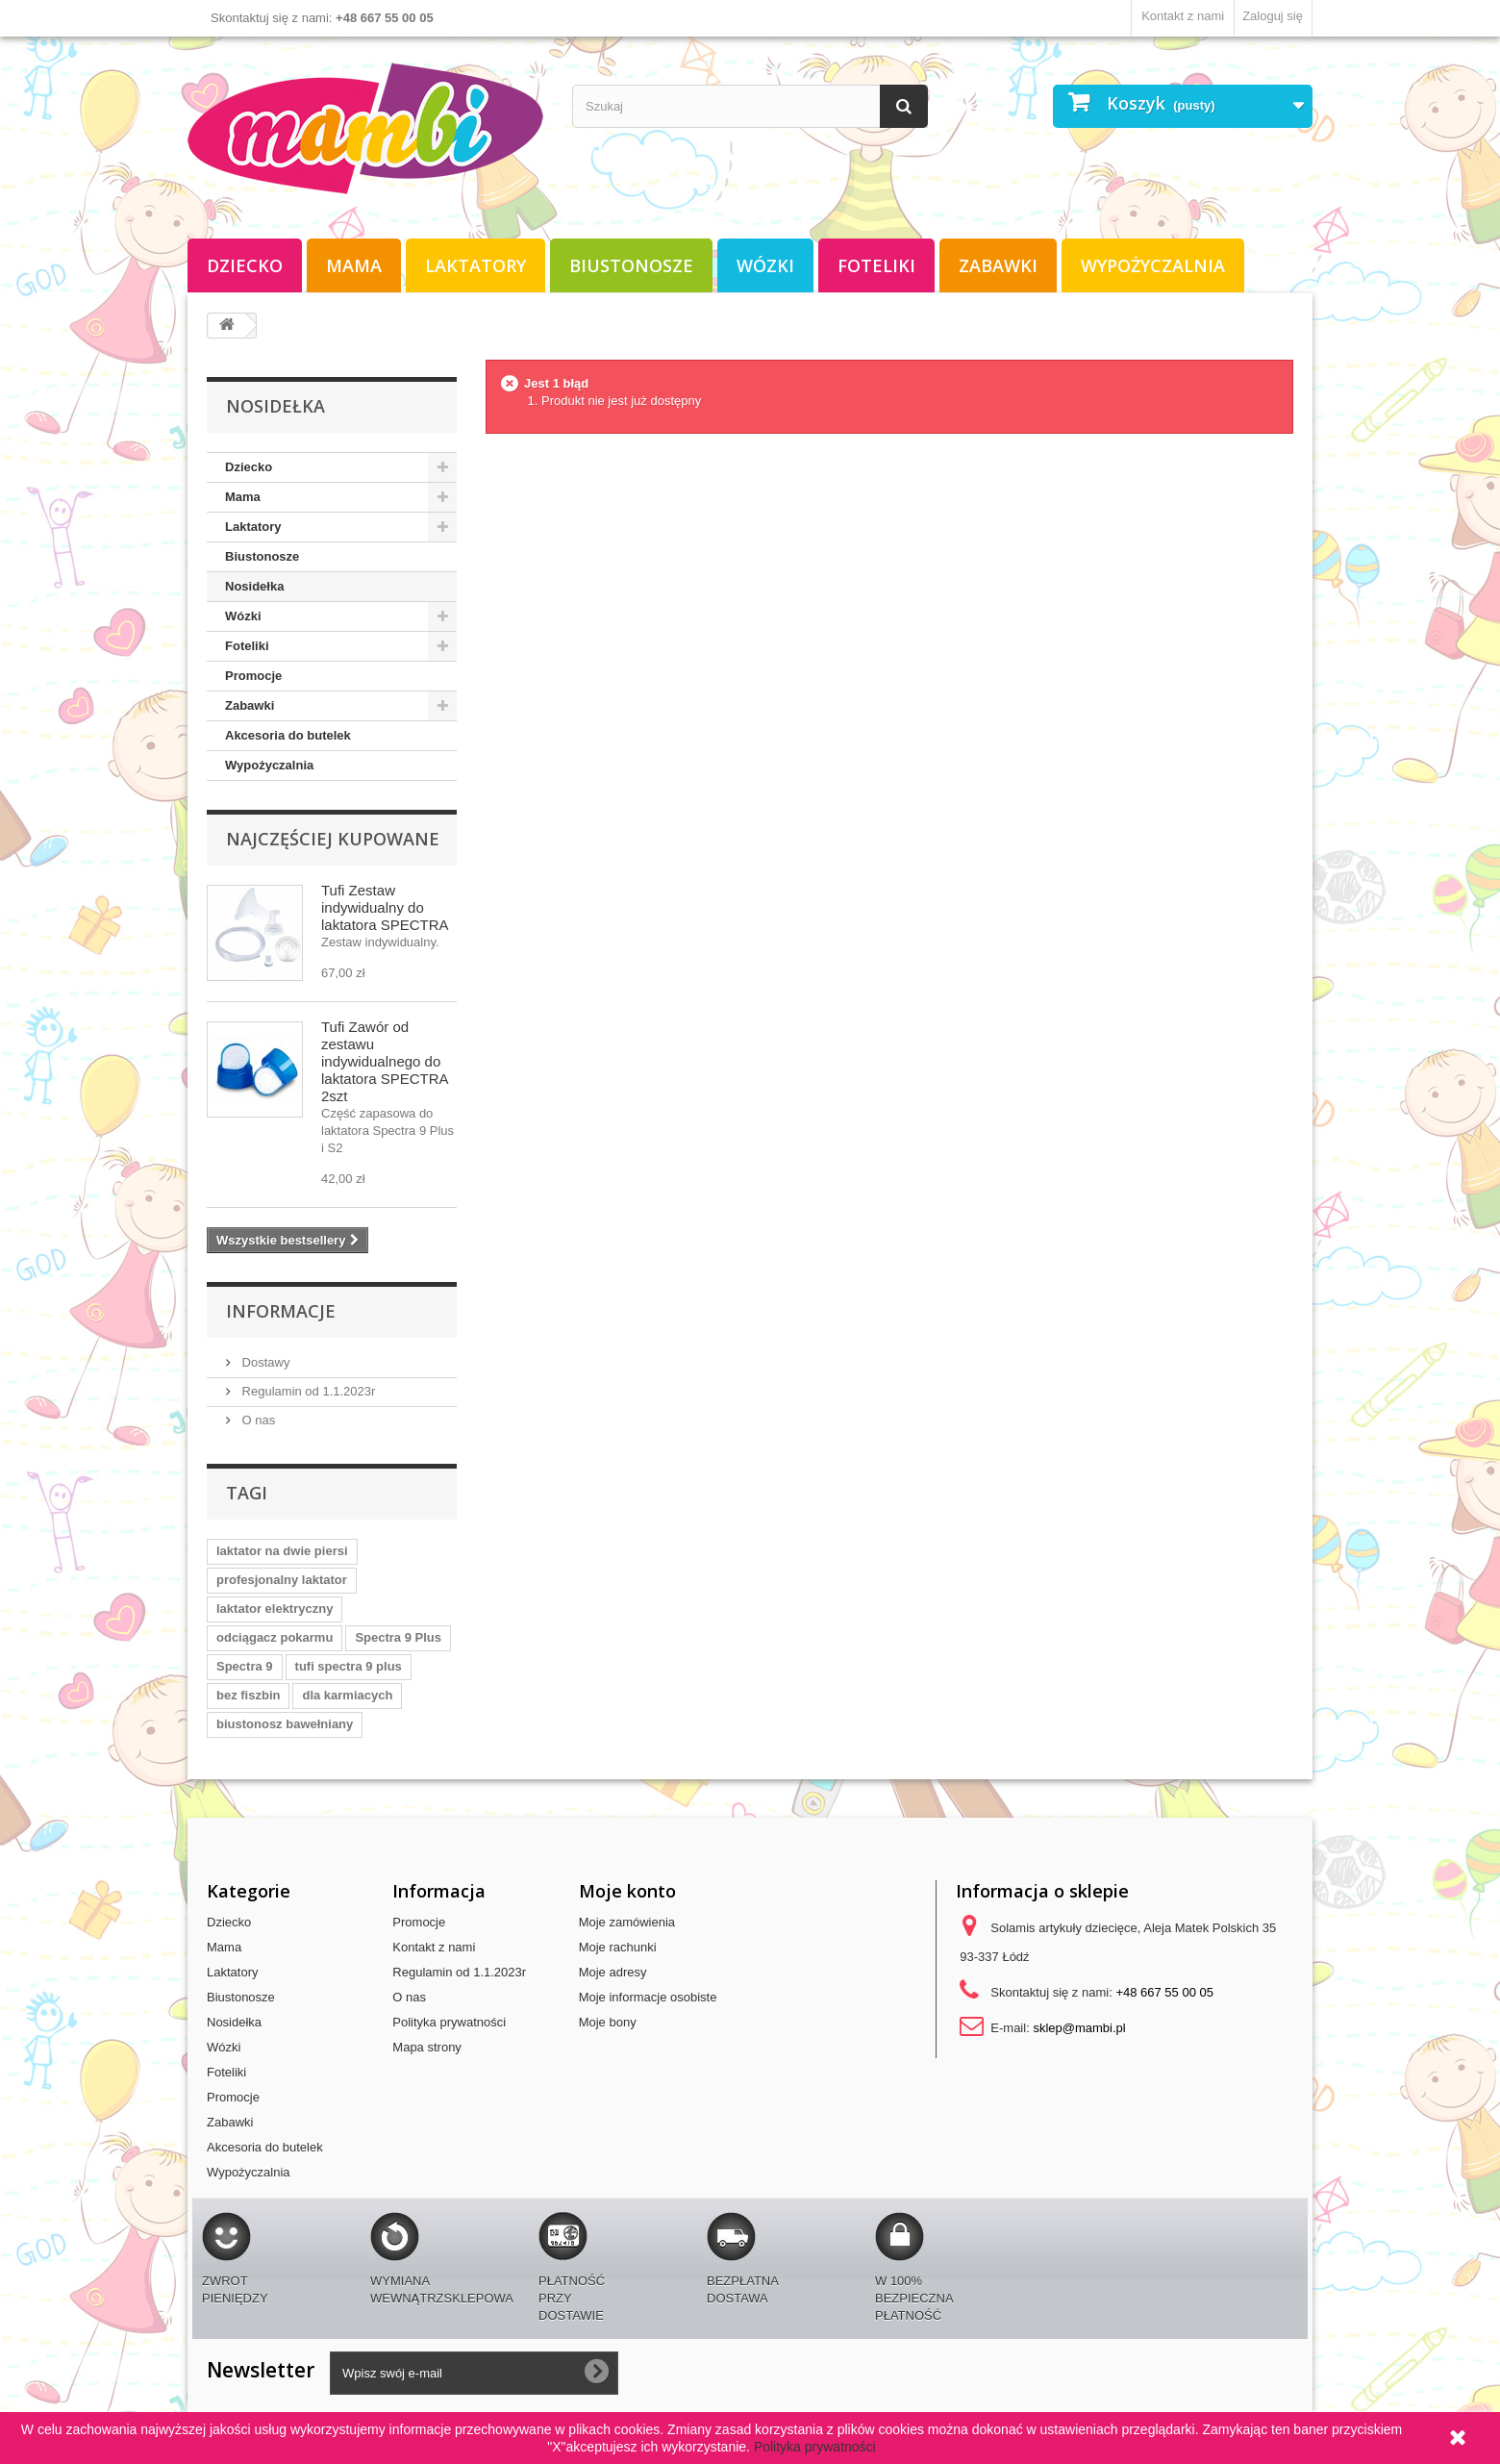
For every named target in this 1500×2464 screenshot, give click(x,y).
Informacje (281, 1310)
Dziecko (245, 265)
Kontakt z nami (1182, 16)
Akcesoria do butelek (288, 735)
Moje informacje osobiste (648, 1997)
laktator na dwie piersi (282, 1551)
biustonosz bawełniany (284, 1724)
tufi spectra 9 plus (348, 1666)
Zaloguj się (1272, 16)
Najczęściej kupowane (332, 838)
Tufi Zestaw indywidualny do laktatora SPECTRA (385, 907)
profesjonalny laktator (281, 1579)
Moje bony (608, 2022)
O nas (256, 1420)
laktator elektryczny (274, 1608)
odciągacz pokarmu (274, 1637)
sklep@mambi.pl (1079, 2028)
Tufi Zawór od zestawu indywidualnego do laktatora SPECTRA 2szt (384, 1061)
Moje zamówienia (627, 1922)
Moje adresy (613, 1972)
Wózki (765, 265)
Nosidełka (254, 586)
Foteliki (876, 265)
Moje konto (627, 1890)
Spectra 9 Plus (398, 1637)
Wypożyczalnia (1153, 265)
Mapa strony (427, 2047)
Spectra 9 (244, 1666)
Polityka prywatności (449, 2022)
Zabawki (998, 265)
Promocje (253, 675)
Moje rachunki (618, 1947)
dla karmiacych (347, 1695)
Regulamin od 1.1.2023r (306, 1391)
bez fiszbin (248, 1695)
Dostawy (263, 1362)
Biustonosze (631, 265)
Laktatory (475, 265)
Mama (354, 265)
